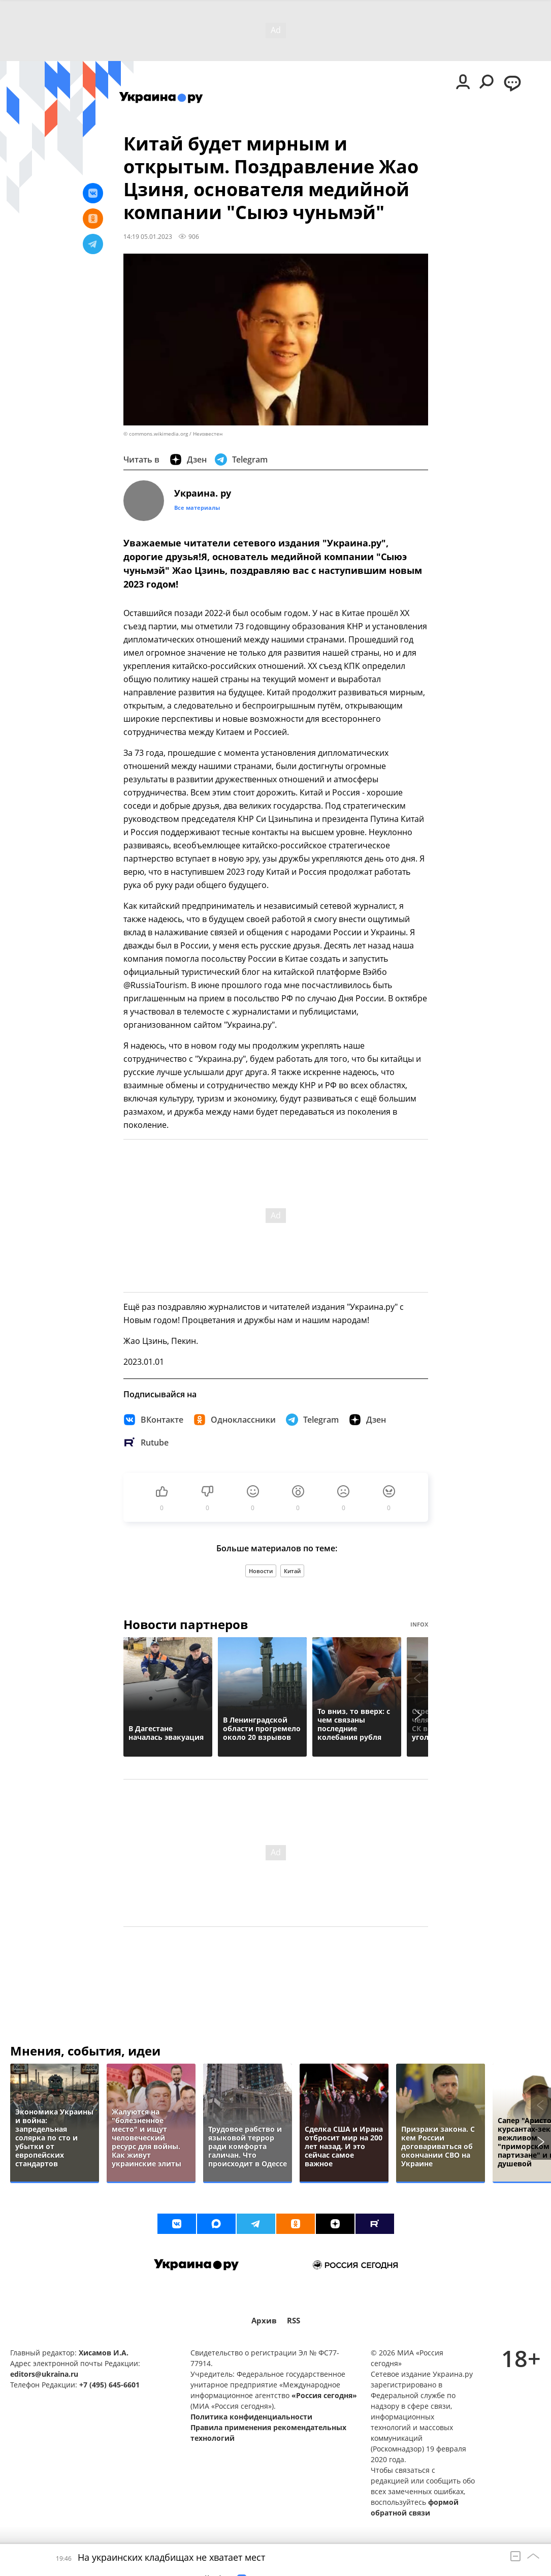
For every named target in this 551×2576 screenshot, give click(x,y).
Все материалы (197, 507)
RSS (293, 2320)
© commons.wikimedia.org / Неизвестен (172, 434)
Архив (264, 2320)
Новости (261, 1571)
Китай (292, 1571)
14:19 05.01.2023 (147, 236)
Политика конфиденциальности (251, 2416)
